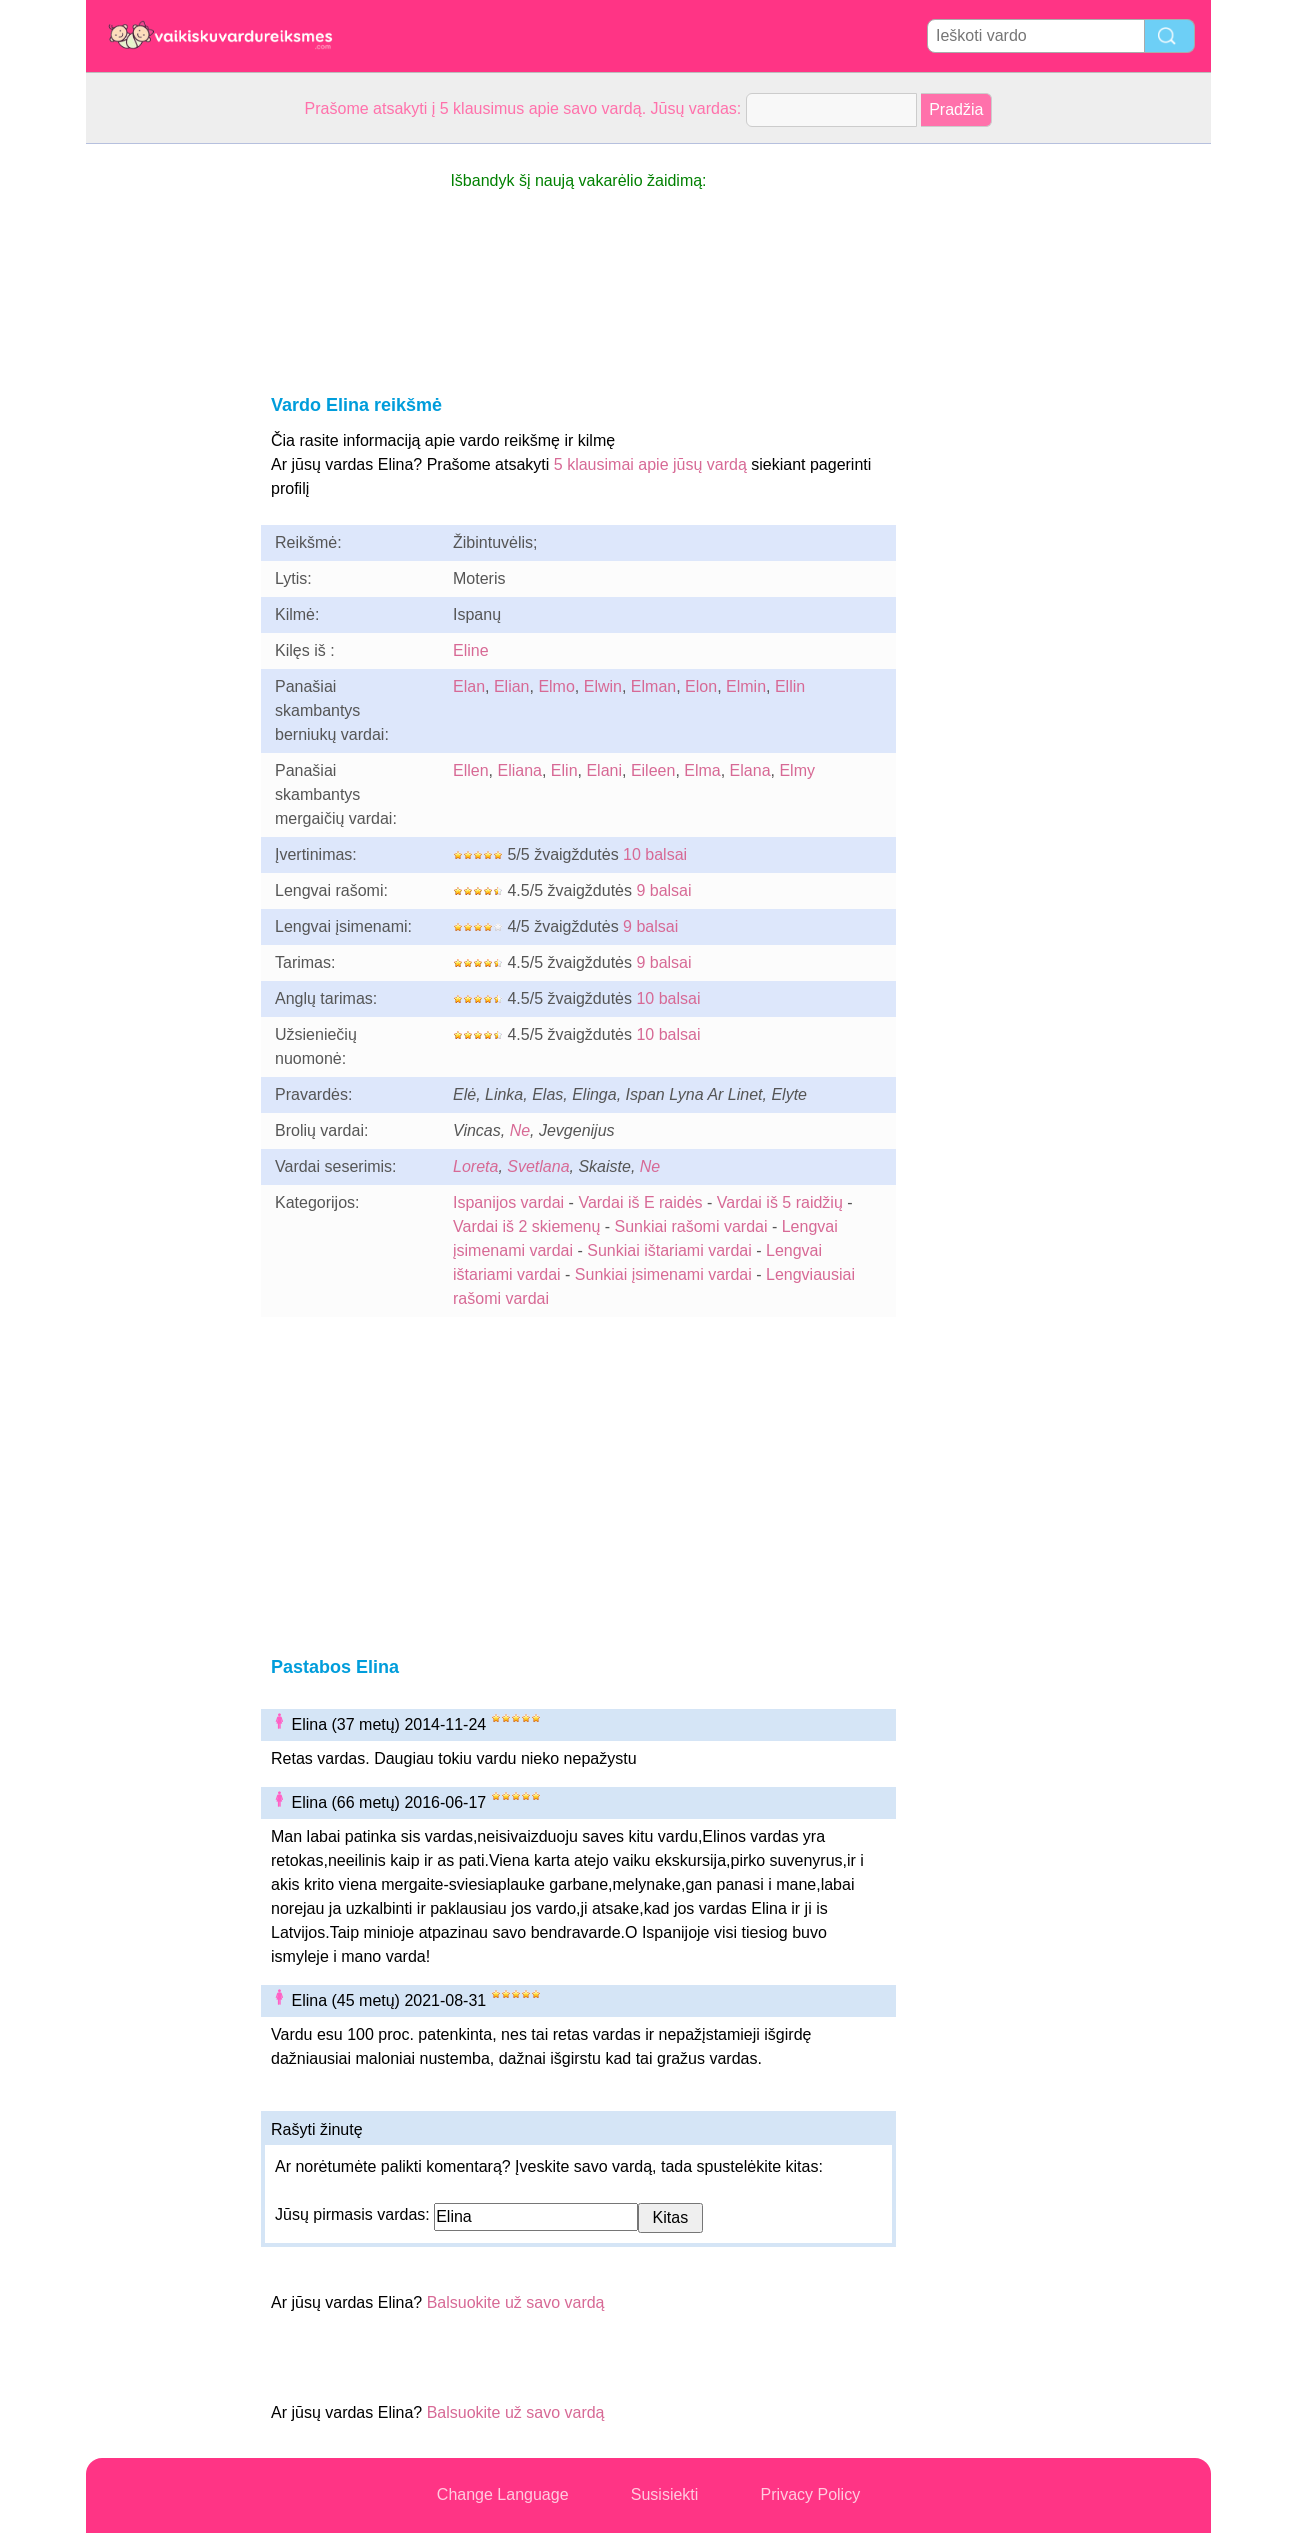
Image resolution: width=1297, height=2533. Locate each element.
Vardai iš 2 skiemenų (526, 1226)
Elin (564, 770)
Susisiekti (665, 2494)
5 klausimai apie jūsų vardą (650, 464)
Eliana (519, 770)
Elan (469, 686)
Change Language (503, 2494)
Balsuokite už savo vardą (516, 2302)
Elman (653, 686)
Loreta (475, 1166)
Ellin (790, 686)
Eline (471, 650)
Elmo (556, 686)
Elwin (603, 686)
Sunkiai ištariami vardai (669, 1250)
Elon (701, 686)
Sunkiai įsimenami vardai (663, 1274)
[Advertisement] (166, 444)
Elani (604, 770)
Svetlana (538, 1166)
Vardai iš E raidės (640, 1202)
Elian (512, 686)
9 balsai (663, 890)
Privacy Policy (811, 2494)
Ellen (471, 770)
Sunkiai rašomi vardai (691, 1226)
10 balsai (655, 854)
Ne (520, 1130)
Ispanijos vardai (508, 1202)
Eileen (653, 770)
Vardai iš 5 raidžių (780, 1202)
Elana (750, 770)
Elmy (797, 770)
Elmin (746, 686)
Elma (702, 770)
